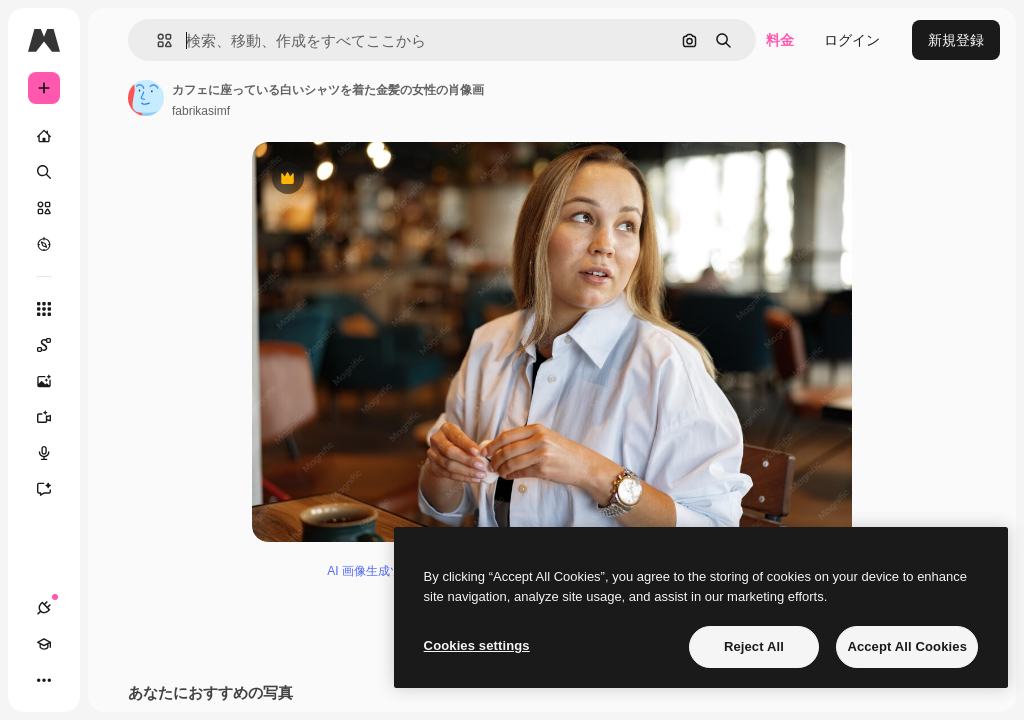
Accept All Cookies (907, 646)
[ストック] (44, 208)
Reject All (754, 646)
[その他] (44, 680)
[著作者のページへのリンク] (146, 98)
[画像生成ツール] (54, 381)
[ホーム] (44, 136)
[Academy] (44, 644)
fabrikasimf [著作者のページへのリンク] (201, 111)
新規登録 (956, 40)
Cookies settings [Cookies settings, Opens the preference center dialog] (477, 645)
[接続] (44, 608)
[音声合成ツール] (54, 453)
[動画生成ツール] (54, 417)
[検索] (44, 172)
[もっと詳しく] (44, 244)
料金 (780, 40)
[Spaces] (54, 345)
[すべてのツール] (44, 309)
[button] (156, 40)
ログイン (852, 40)
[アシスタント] (54, 489)
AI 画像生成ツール (376, 571)
